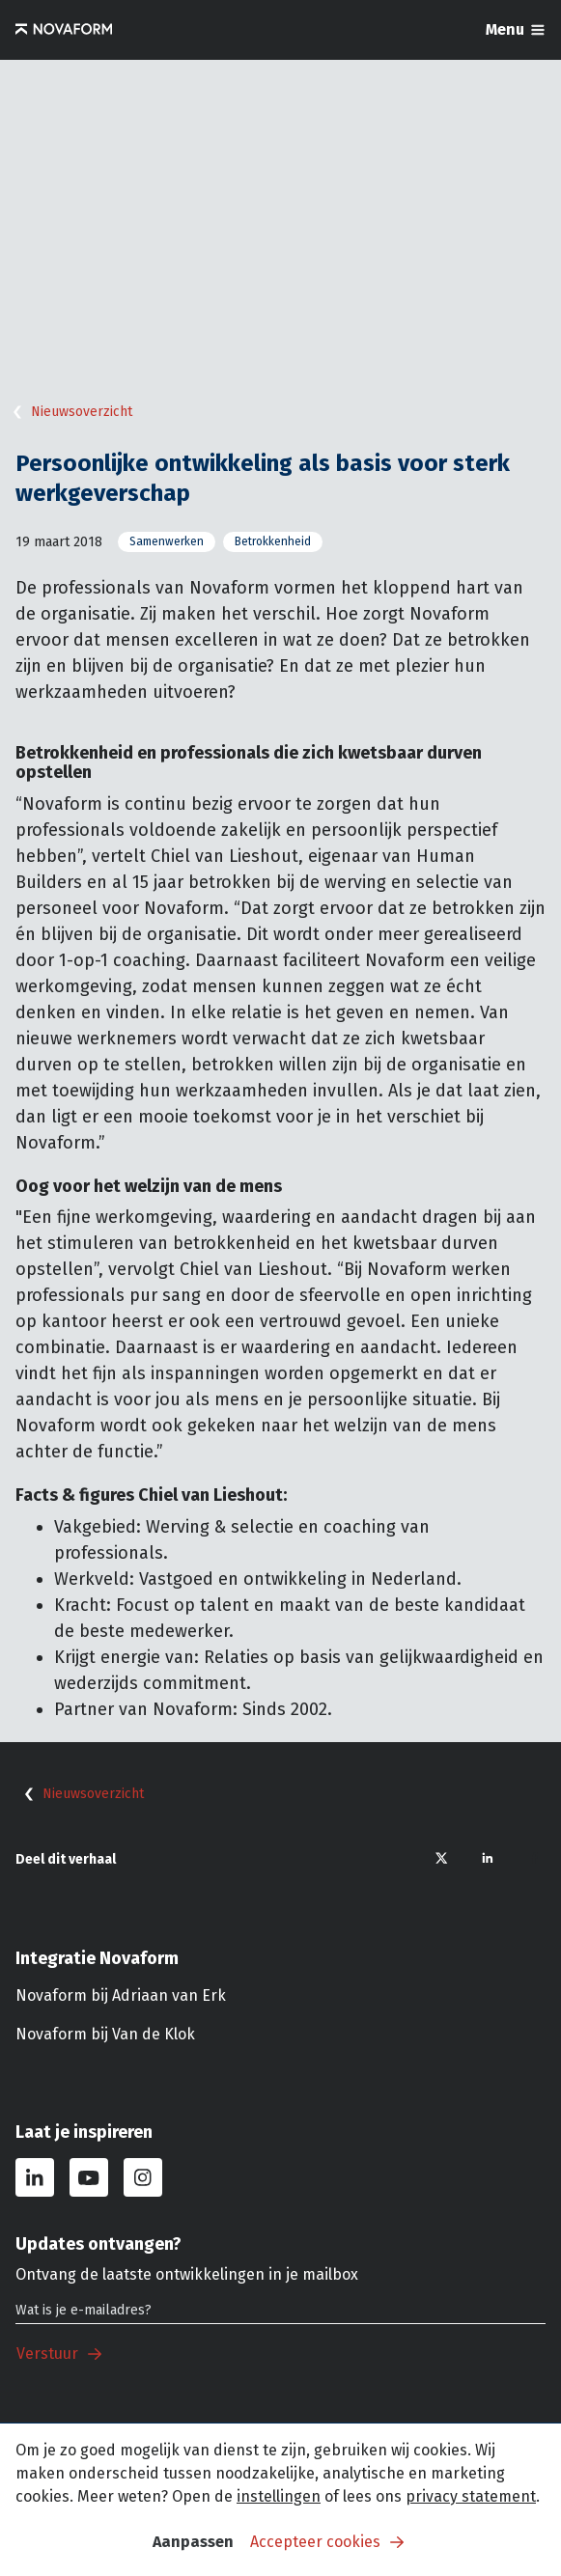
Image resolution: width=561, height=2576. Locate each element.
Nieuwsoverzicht (68, 412)
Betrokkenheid (273, 541)
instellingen (279, 2496)
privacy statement (471, 2496)
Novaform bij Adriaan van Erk (120, 1995)
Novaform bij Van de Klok (105, 2034)
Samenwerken (166, 541)
